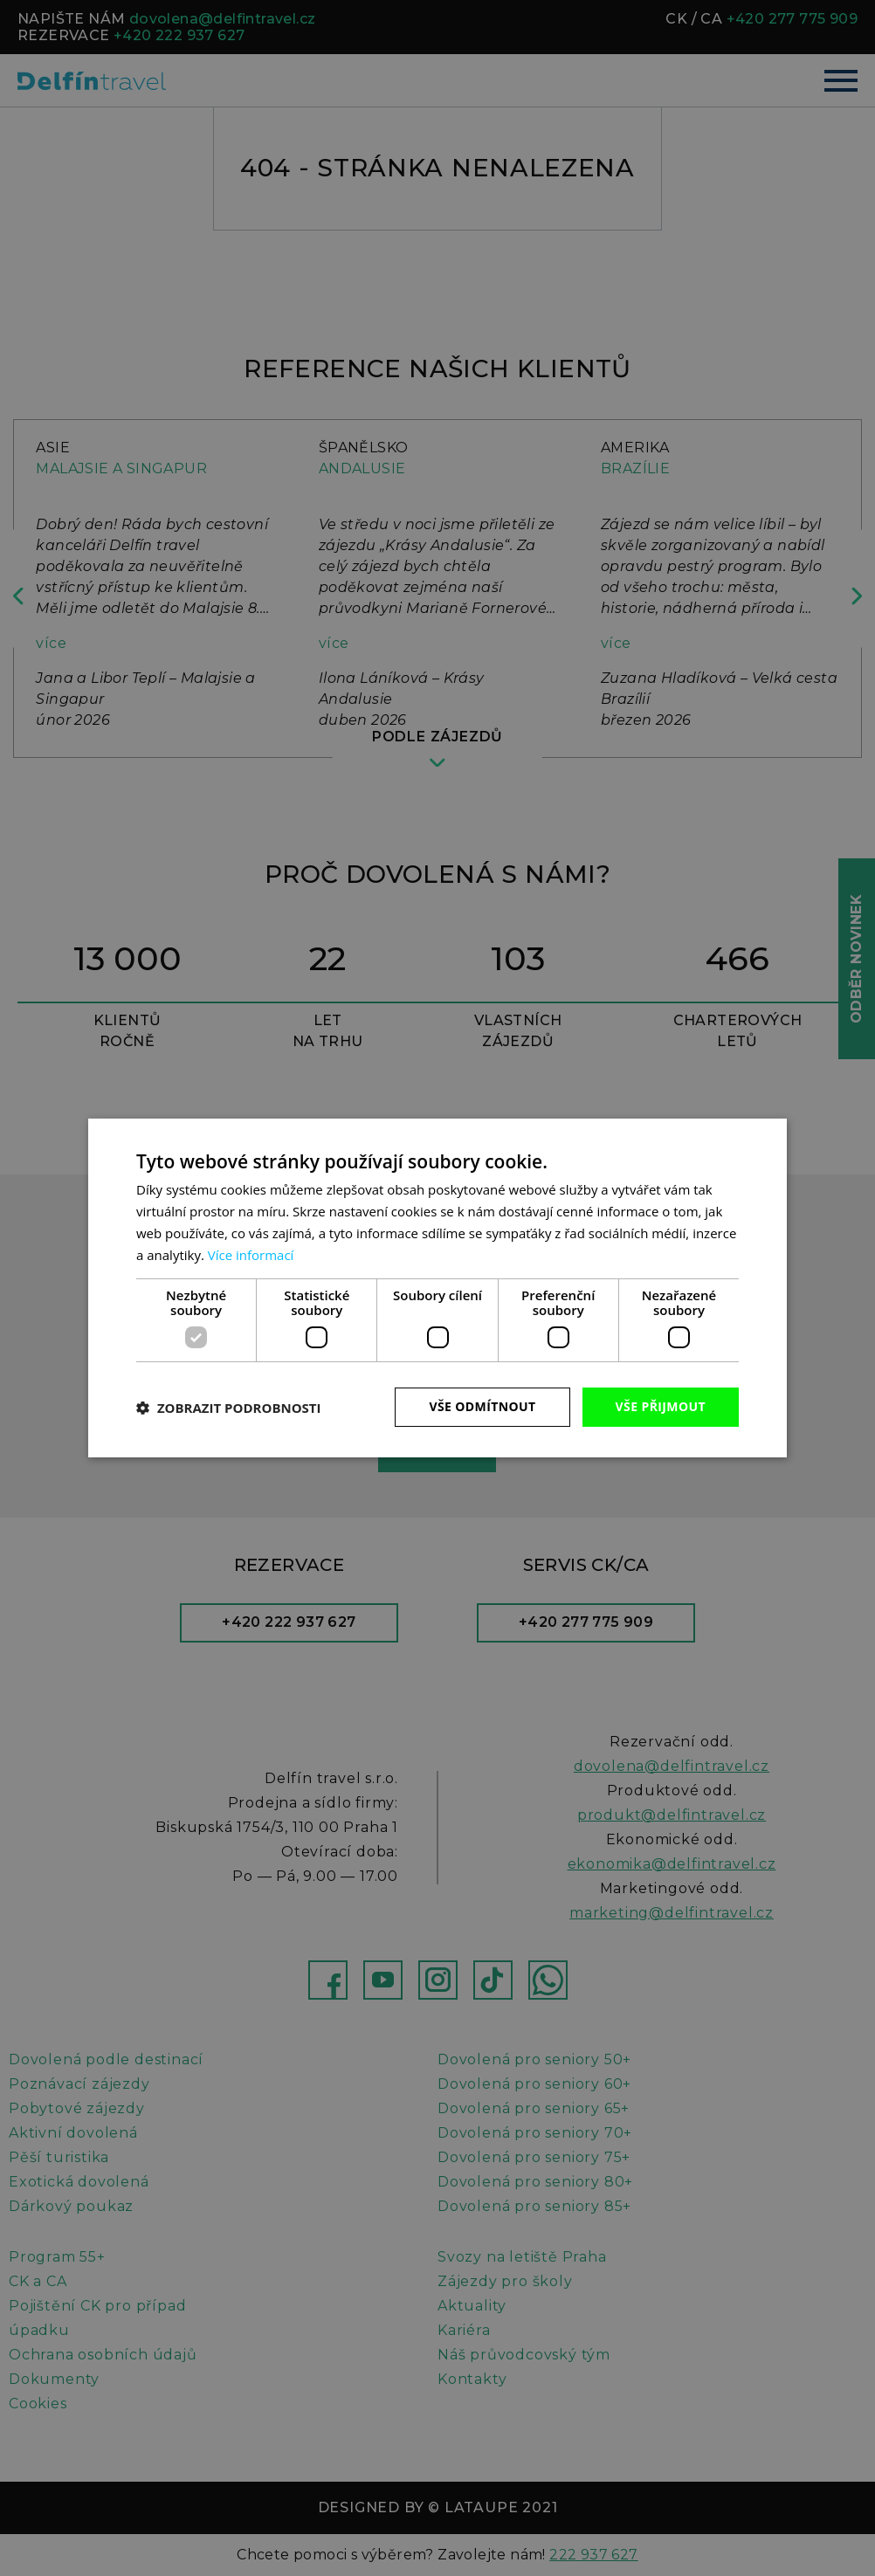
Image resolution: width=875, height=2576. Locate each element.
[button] (228, 1407)
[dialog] (437, 1288)
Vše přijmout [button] (661, 1406)
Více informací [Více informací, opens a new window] (251, 1255)
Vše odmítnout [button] (482, 1406)
